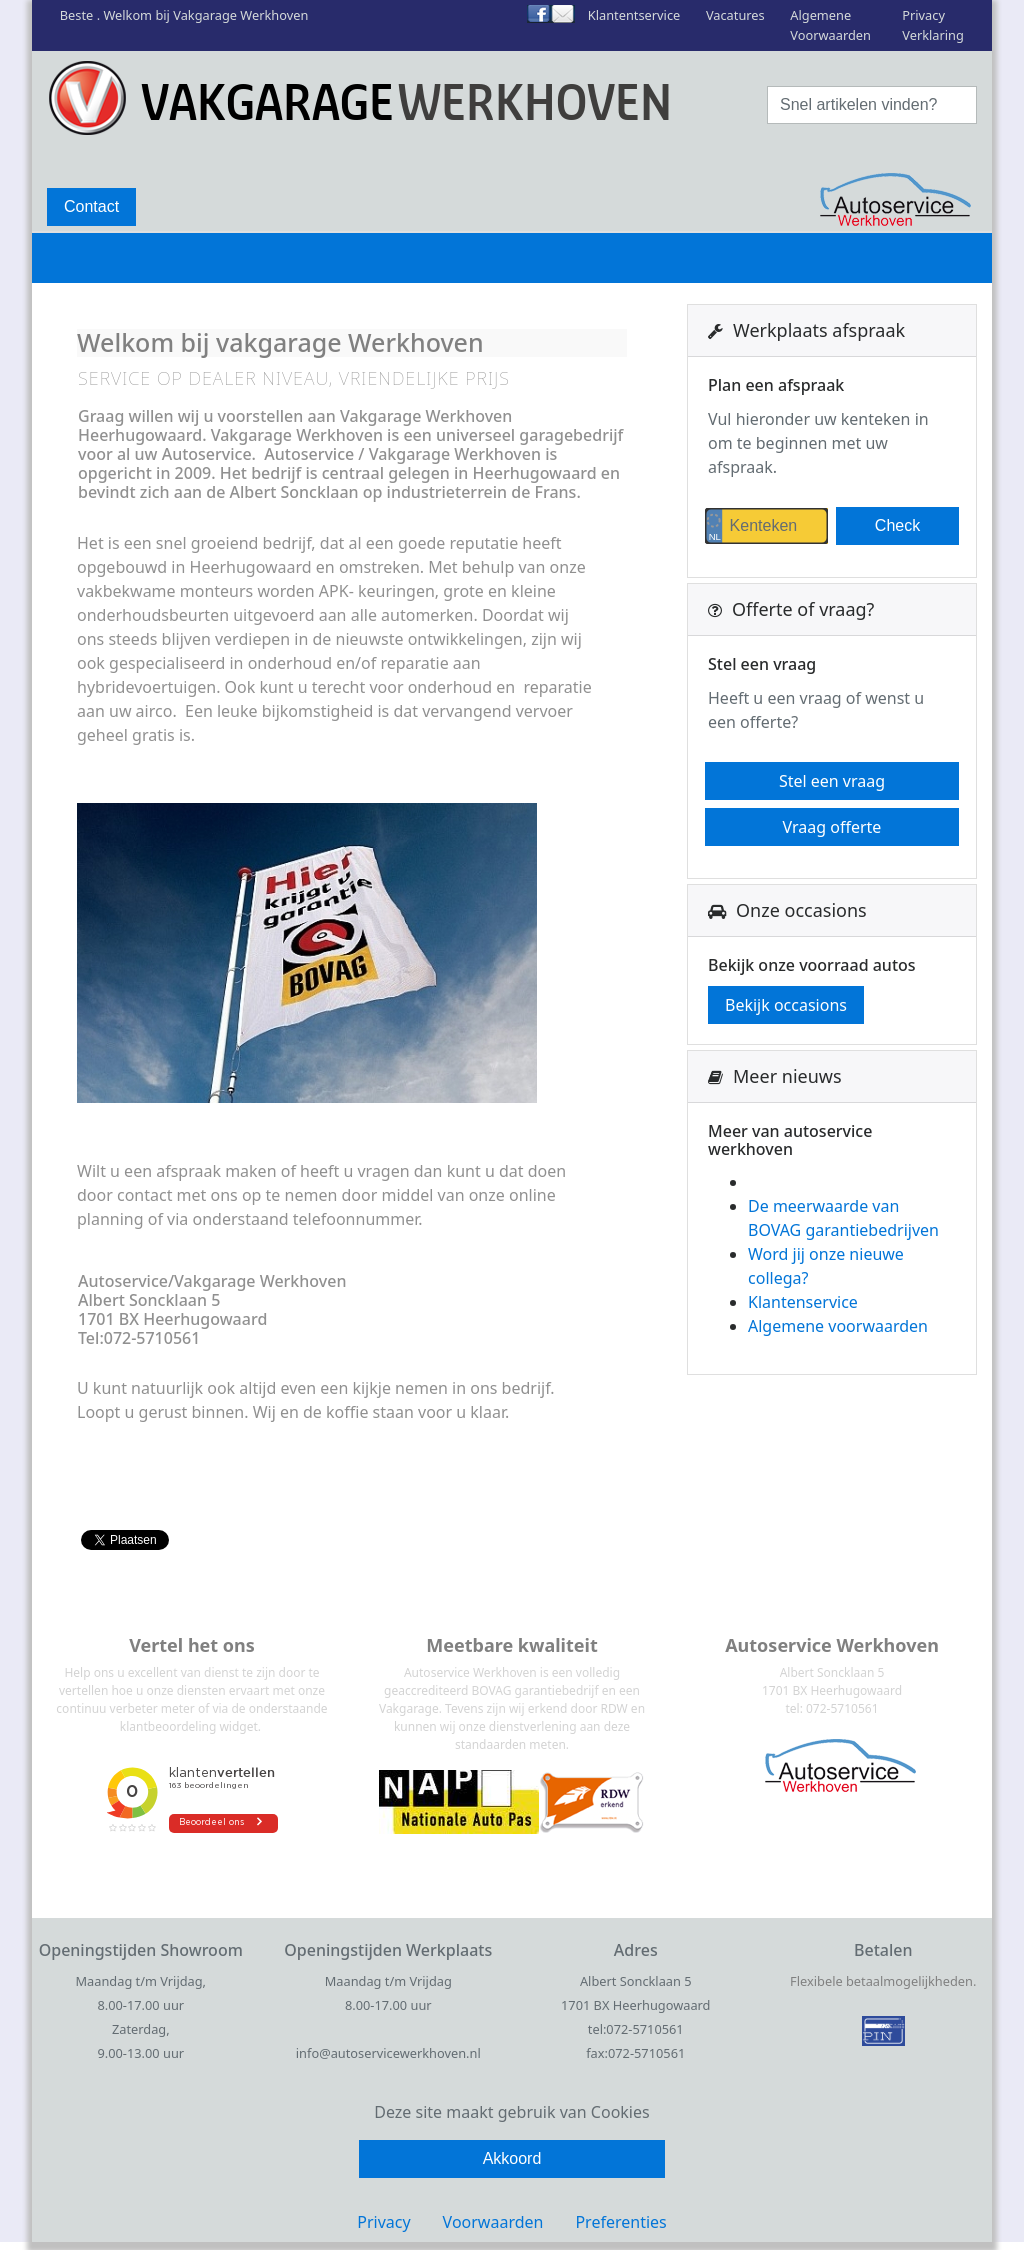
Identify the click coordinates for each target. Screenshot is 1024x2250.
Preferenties (620, 2222)
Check (897, 525)
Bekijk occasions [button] (786, 1005)
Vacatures (735, 15)
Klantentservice (634, 15)
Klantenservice (803, 1302)
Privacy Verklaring (933, 24)
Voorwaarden (493, 2222)
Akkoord (512, 2158)
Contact (91, 206)
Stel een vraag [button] (832, 781)
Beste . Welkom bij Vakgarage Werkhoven (184, 15)
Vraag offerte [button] (832, 827)
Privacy (383, 2222)
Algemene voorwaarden (838, 1326)
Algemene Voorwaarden (830, 24)
